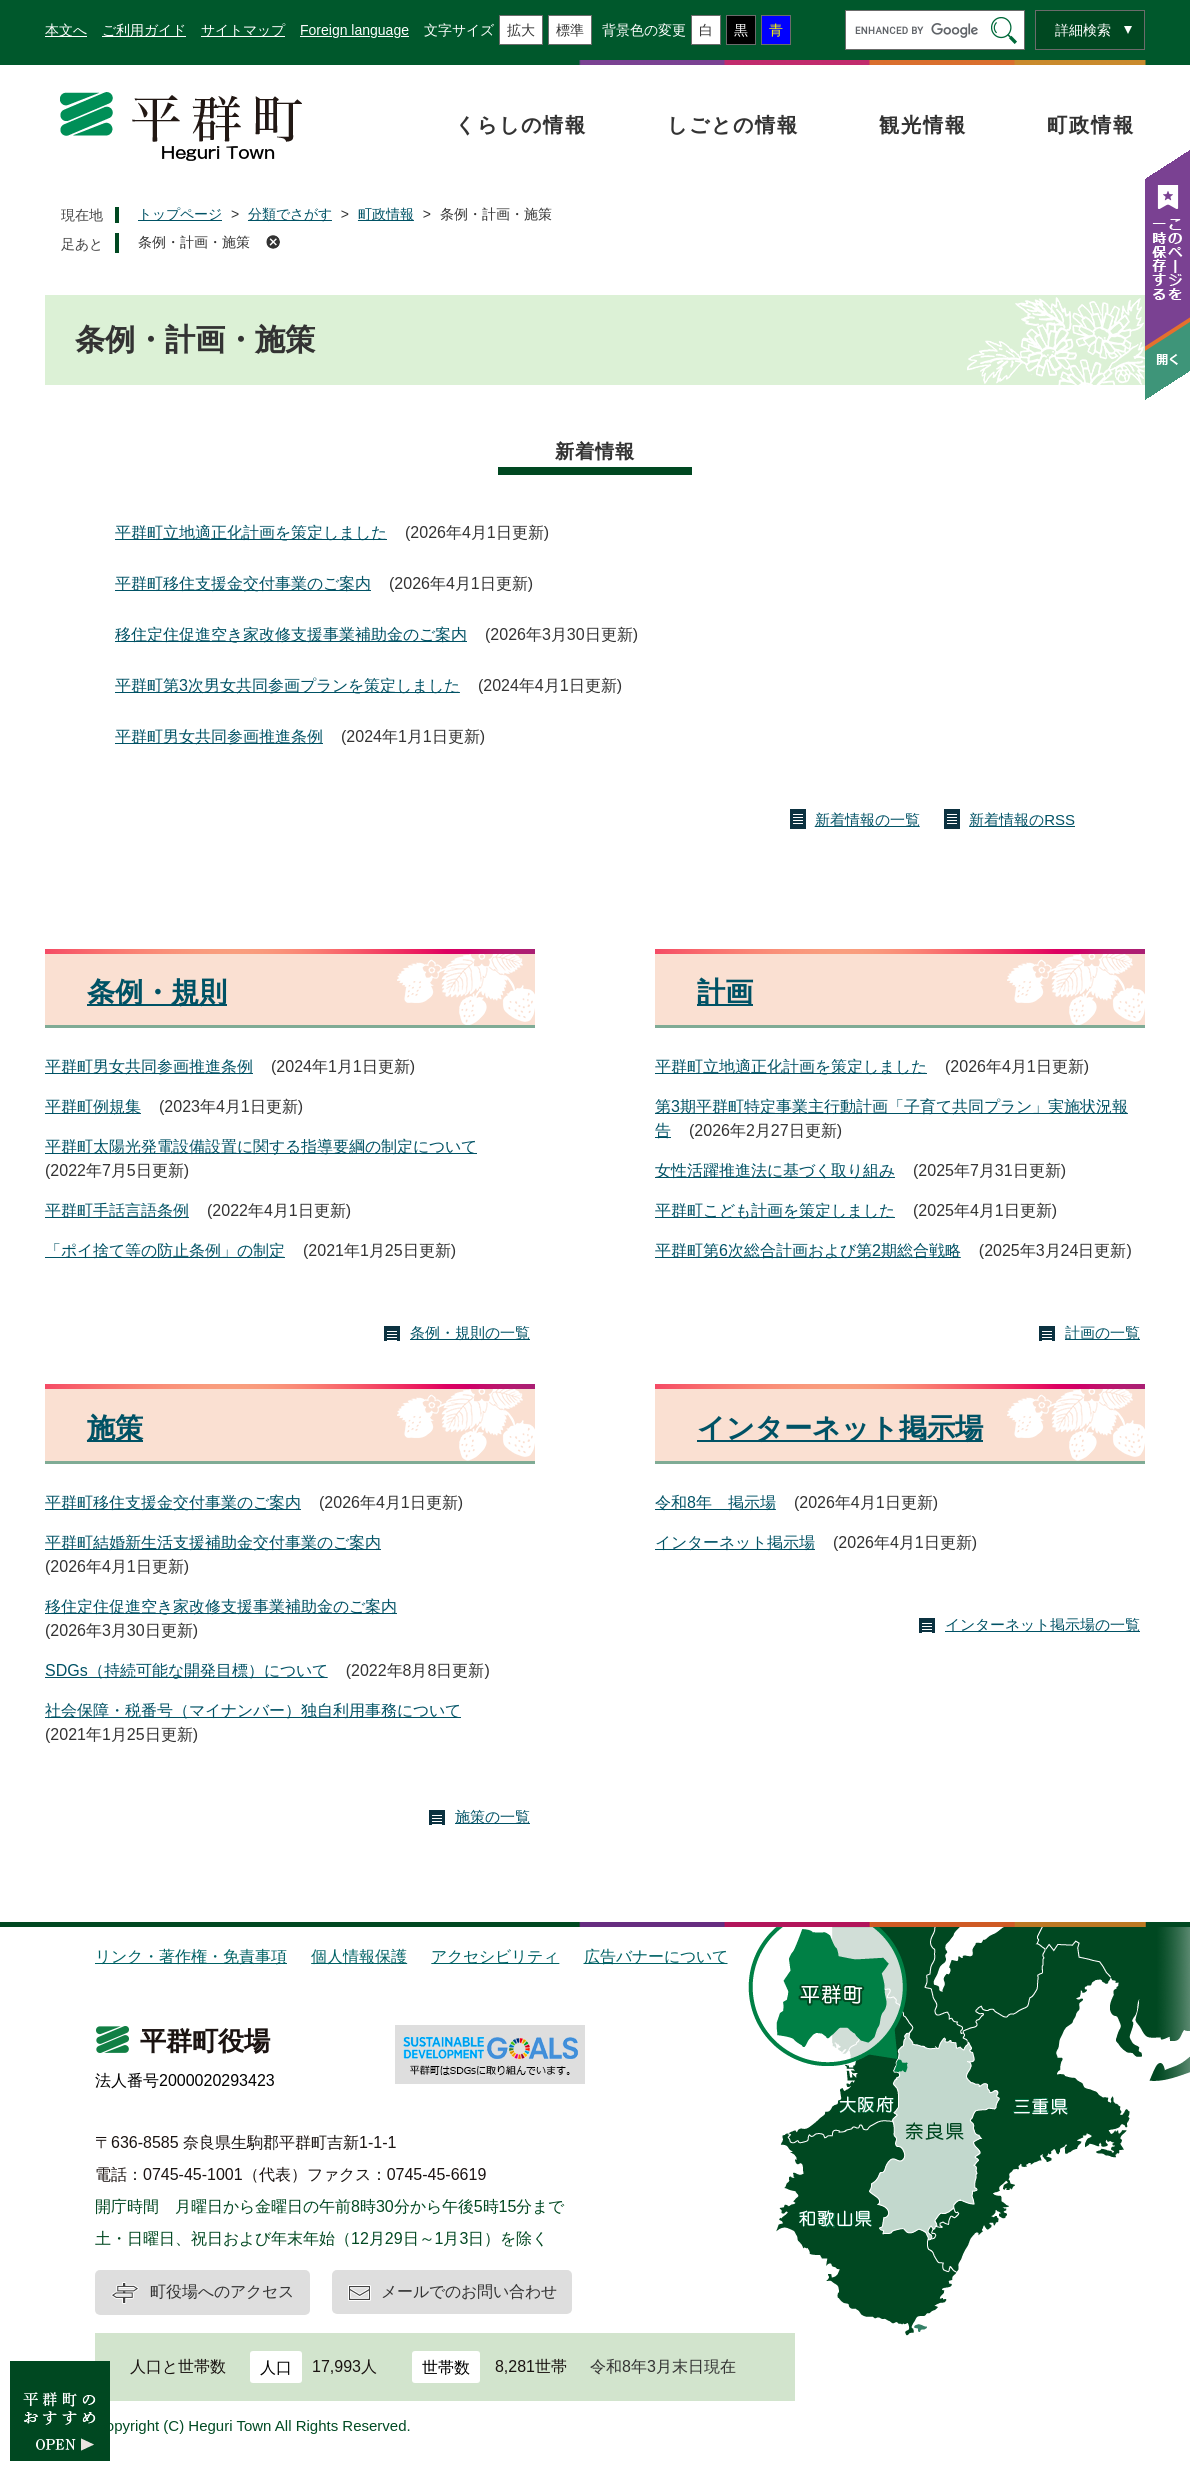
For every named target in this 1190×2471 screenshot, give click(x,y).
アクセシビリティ (495, 1956)
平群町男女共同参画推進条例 (219, 736)
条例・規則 (157, 992)
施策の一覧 (492, 1816)
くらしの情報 (521, 125)
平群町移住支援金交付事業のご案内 (243, 583)
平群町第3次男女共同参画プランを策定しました (287, 685)
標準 (570, 30)
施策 (115, 1428)
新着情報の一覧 (867, 819)
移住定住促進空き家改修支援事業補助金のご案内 (291, 634)
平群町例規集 (93, 1106)
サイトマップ (243, 30)
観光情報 (923, 125)
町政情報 (1091, 125)
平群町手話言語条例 (117, 1210)
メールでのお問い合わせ (469, 2291)
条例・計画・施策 (194, 242)
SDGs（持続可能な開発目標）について (186, 1670)
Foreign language (354, 30)
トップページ (180, 214)
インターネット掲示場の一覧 (1042, 1624)
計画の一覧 (1102, 1332)
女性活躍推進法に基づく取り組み (775, 1170)
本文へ (66, 30)
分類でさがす (290, 214)
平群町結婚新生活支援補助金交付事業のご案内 (213, 1542)
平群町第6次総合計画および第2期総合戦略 (808, 1250)
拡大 (521, 30)
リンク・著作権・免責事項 (191, 1956)
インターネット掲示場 (840, 1428)
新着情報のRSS (1022, 819)
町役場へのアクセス (222, 2291)
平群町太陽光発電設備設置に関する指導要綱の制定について (261, 1146)
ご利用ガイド (144, 30)
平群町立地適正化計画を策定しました (251, 532)
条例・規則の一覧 (470, 1332)
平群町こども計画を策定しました (775, 1210)
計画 (725, 992)
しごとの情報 (733, 125)
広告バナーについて (656, 1956)
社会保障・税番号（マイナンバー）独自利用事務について (253, 1710)
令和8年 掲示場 (715, 1502)
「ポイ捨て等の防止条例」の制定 (165, 1250)
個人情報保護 (359, 1956)
